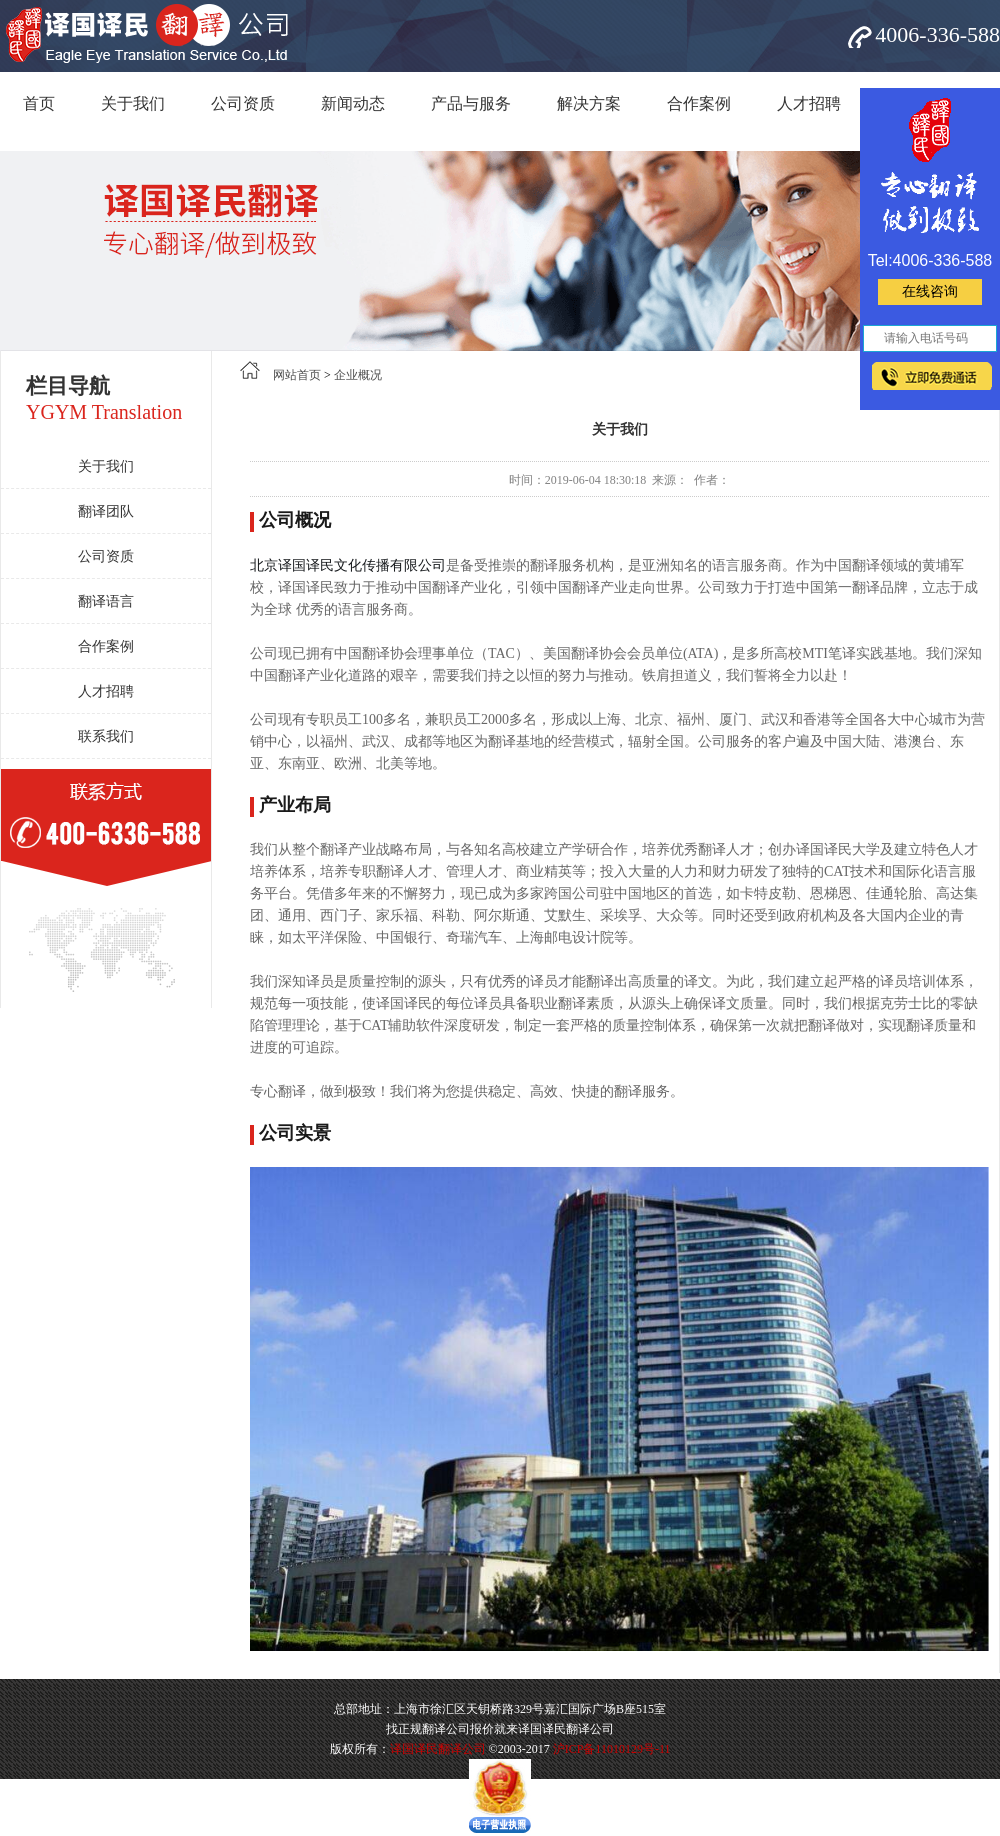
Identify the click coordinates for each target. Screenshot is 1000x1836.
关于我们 (133, 103)
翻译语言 (106, 601)
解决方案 (589, 103)
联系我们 (106, 736)
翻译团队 (106, 511)
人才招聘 (809, 103)
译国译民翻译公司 (438, 1749)
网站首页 (297, 375)
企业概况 (358, 375)
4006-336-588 (937, 34)
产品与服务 (471, 103)
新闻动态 (353, 103)
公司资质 (243, 103)
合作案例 (699, 103)
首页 (39, 103)
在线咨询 (930, 291)
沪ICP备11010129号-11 (612, 1749)
